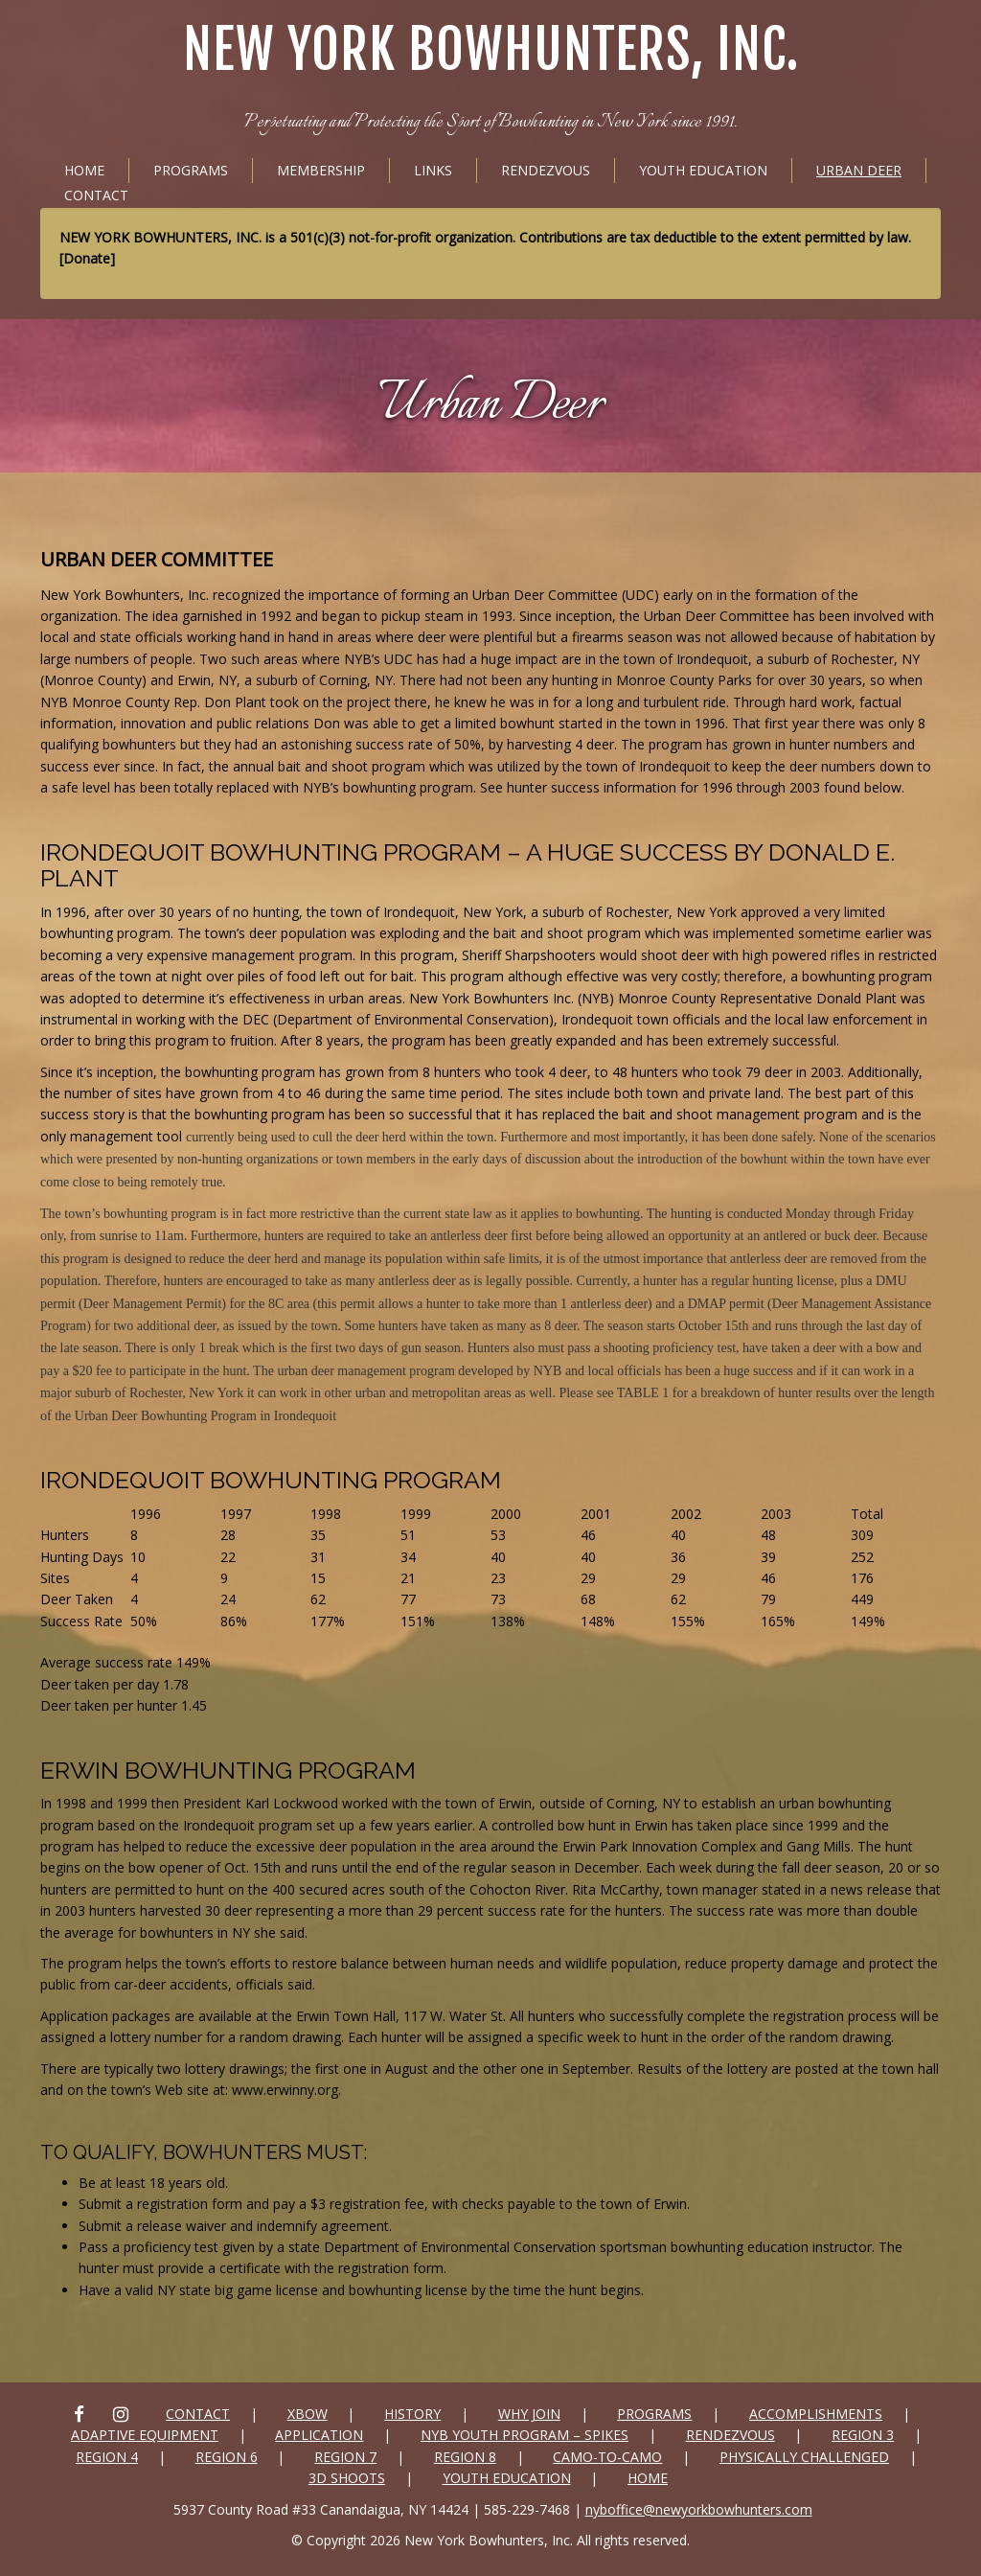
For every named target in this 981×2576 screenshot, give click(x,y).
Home (84, 170)
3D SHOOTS (346, 2478)
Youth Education (703, 170)
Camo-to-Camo (607, 2457)
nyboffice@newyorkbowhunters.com (698, 2509)
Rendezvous (545, 170)
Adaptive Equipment (144, 2435)
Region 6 (226, 2457)
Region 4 (107, 2457)
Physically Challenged (804, 2457)
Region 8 (465, 2457)
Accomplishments (815, 2413)
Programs (190, 170)
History (412, 2413)
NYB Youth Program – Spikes (524, 2435)
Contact (96, 195)
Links (433, 170)
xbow (307, 2413)
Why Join (529, 2413)
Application (319, 2435)
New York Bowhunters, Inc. (491, 50)
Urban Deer (858, 170)
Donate (86, 258)
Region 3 (863, 2435)
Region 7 (345, 2457)
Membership (321, 170)
